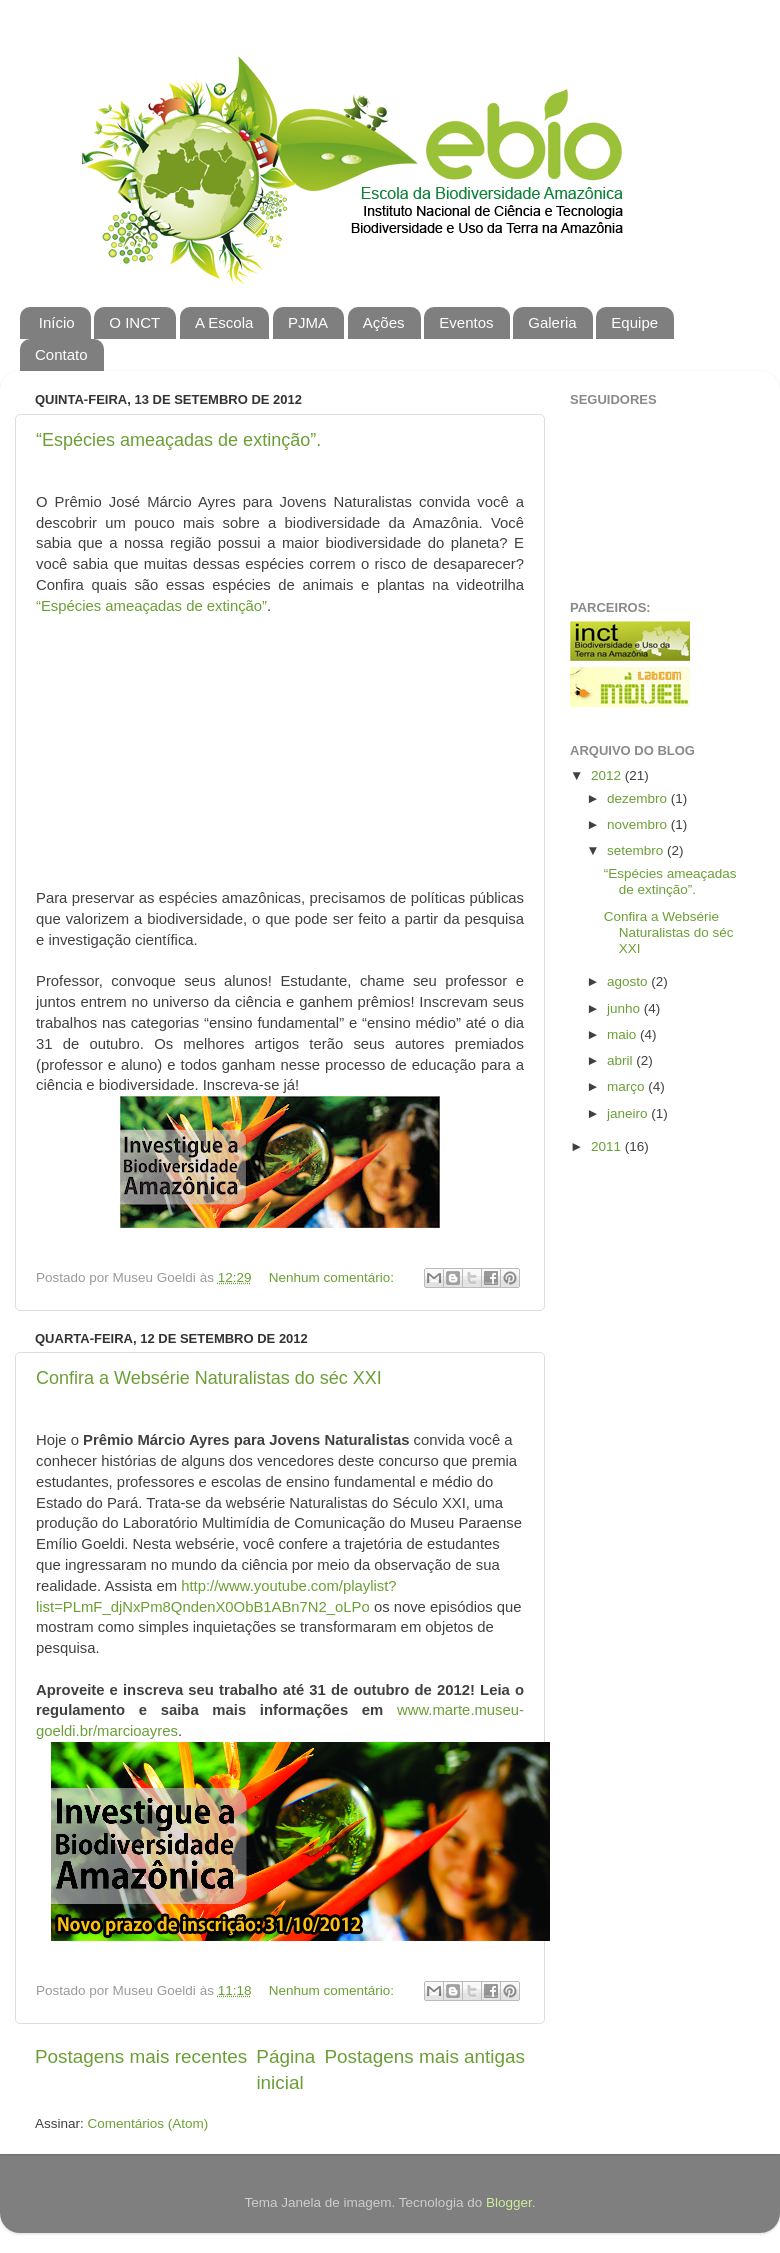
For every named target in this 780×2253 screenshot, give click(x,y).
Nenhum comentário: (333, 1277)
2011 (608, 1146)
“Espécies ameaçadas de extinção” (151, 606)
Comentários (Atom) (148, 2123)
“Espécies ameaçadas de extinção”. (178, 440)
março (627, 1086)
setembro (637, 850)
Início (57, 322)
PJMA (308, 322)
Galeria (552, 322)
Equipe (634, 322)
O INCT (134, 322)
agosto (629, 981)
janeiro (629, 1113)
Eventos (466, 322)
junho (625, 1008)
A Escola (224, 322)
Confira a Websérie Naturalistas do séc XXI (209, 1378)
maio (623, 1034)
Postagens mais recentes (141, 2056)
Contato (61, 354)
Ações (384, 322)
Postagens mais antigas (424, 2056)
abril (621, 1060)
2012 (608, 775)
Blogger (509, 2202)
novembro (639, 824)
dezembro (639, 798)
